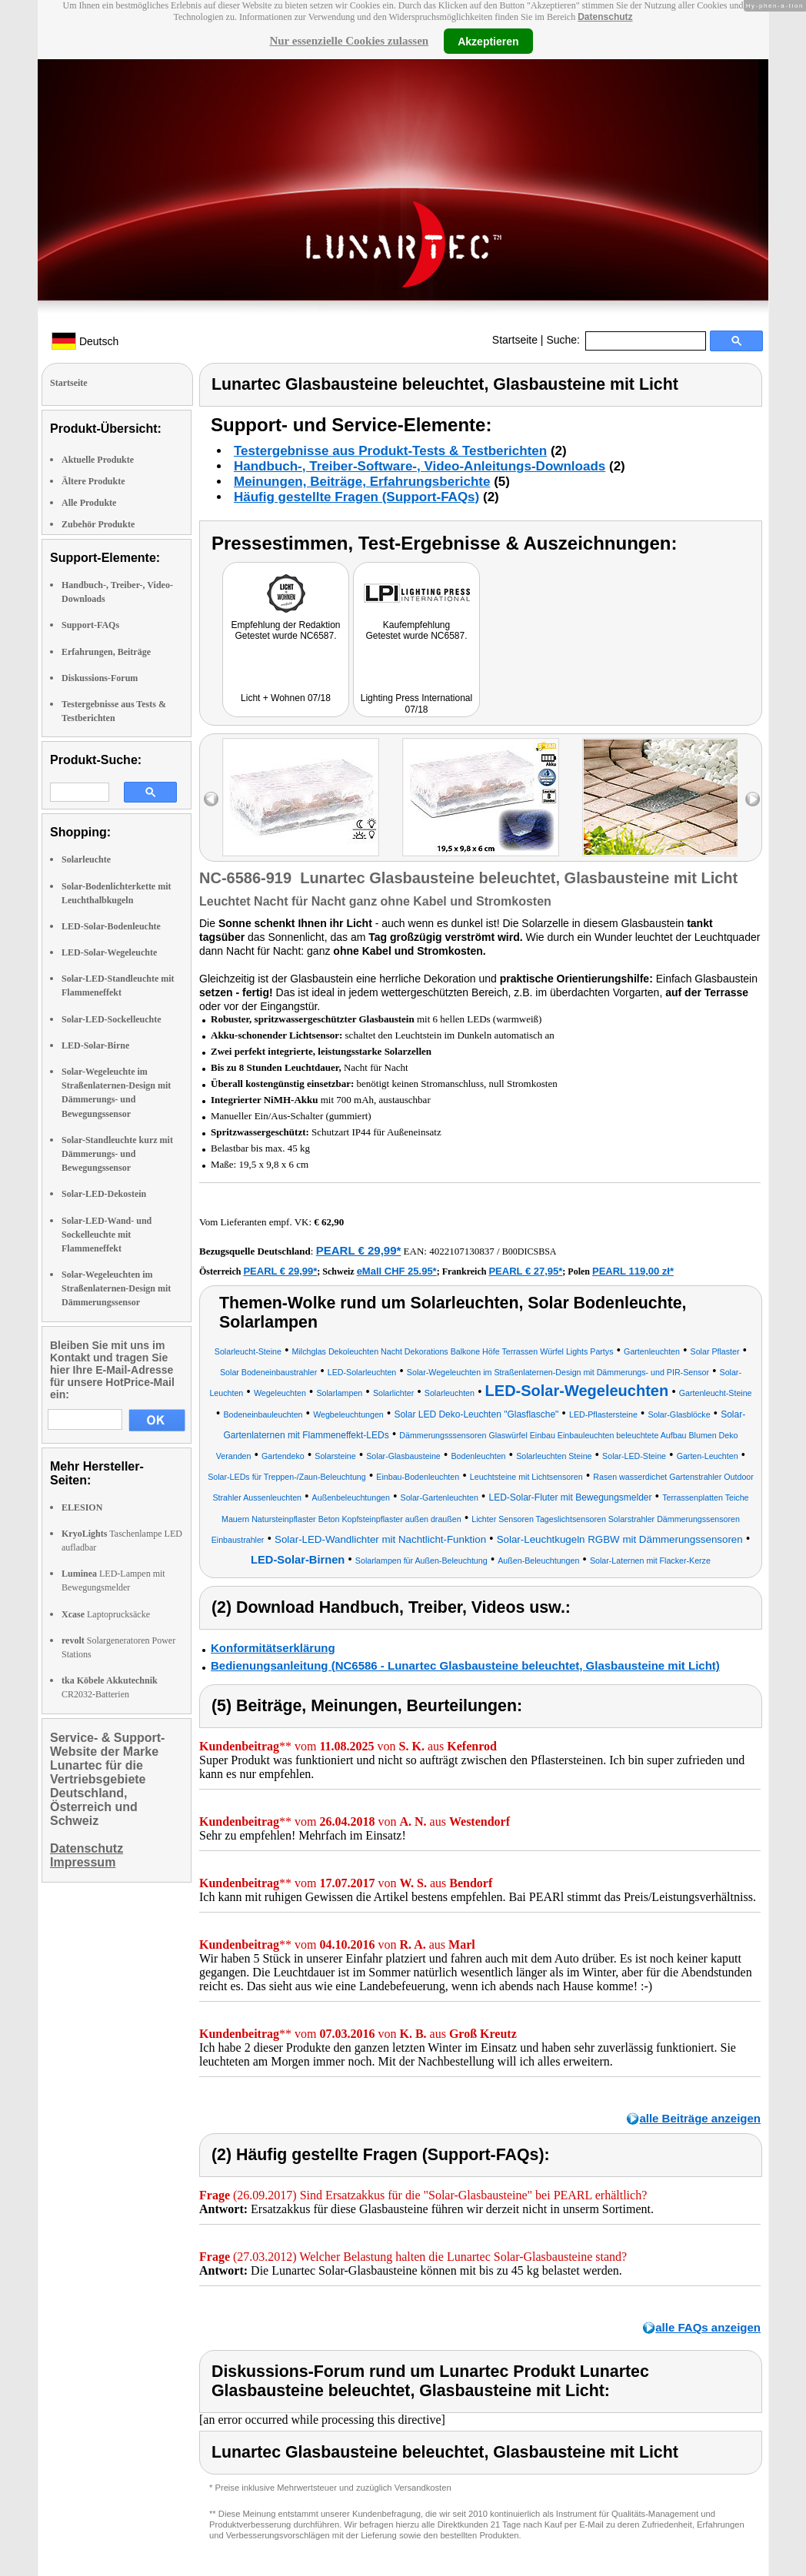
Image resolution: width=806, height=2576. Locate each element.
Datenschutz (605, 17)
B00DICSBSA (529, 1251)
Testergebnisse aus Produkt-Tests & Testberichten (390, 451)
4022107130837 (462, 1251)
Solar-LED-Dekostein (104, 1193)
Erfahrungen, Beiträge (106, 651)
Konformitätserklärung (273, 1647)
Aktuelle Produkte (98, 459)
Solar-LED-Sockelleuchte (112, 1019)
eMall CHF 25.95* (397, 1271)
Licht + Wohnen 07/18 (286, 698)
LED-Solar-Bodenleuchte (111, 926)
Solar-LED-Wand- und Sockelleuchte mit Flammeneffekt (107, 1234)
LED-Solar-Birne (95, 1045)
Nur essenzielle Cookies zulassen (348, 41)
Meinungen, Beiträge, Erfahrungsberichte (362, 481)
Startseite (515, 340)
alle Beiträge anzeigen (700, 2118)
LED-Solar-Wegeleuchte (109, 952)
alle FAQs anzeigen (708, 2327)
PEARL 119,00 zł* (633, 1271)
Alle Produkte (89, 502)
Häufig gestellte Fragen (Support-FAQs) (356, 497)
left (211, 799)
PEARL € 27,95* (525, 1271)
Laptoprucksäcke (106, 1614)
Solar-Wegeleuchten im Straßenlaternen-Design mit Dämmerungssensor (116, 1288)
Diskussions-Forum (100, 678)
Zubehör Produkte (98, 524)
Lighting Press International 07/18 (416, 704)
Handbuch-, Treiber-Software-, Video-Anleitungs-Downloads (419, 466)
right (752, 799)
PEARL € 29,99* (358, 1250)
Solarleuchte (86, 859)
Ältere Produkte (93, 481)
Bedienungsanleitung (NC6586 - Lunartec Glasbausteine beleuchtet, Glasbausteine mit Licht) (465, 1665)
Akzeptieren (488, 41)
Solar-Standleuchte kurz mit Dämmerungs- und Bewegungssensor (117, 1154)
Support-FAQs (90, 625)
